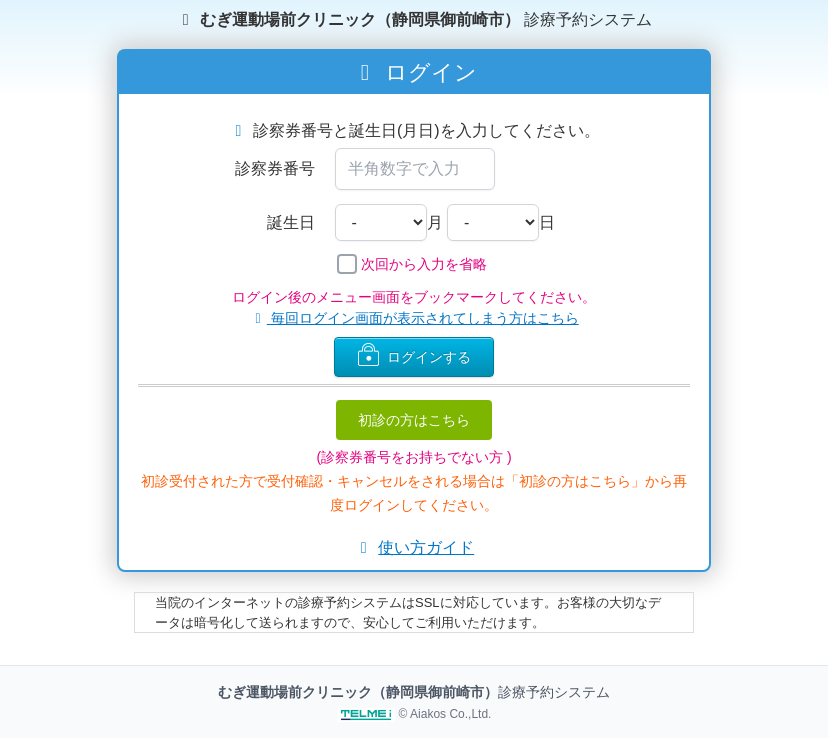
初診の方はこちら (414, 420)
